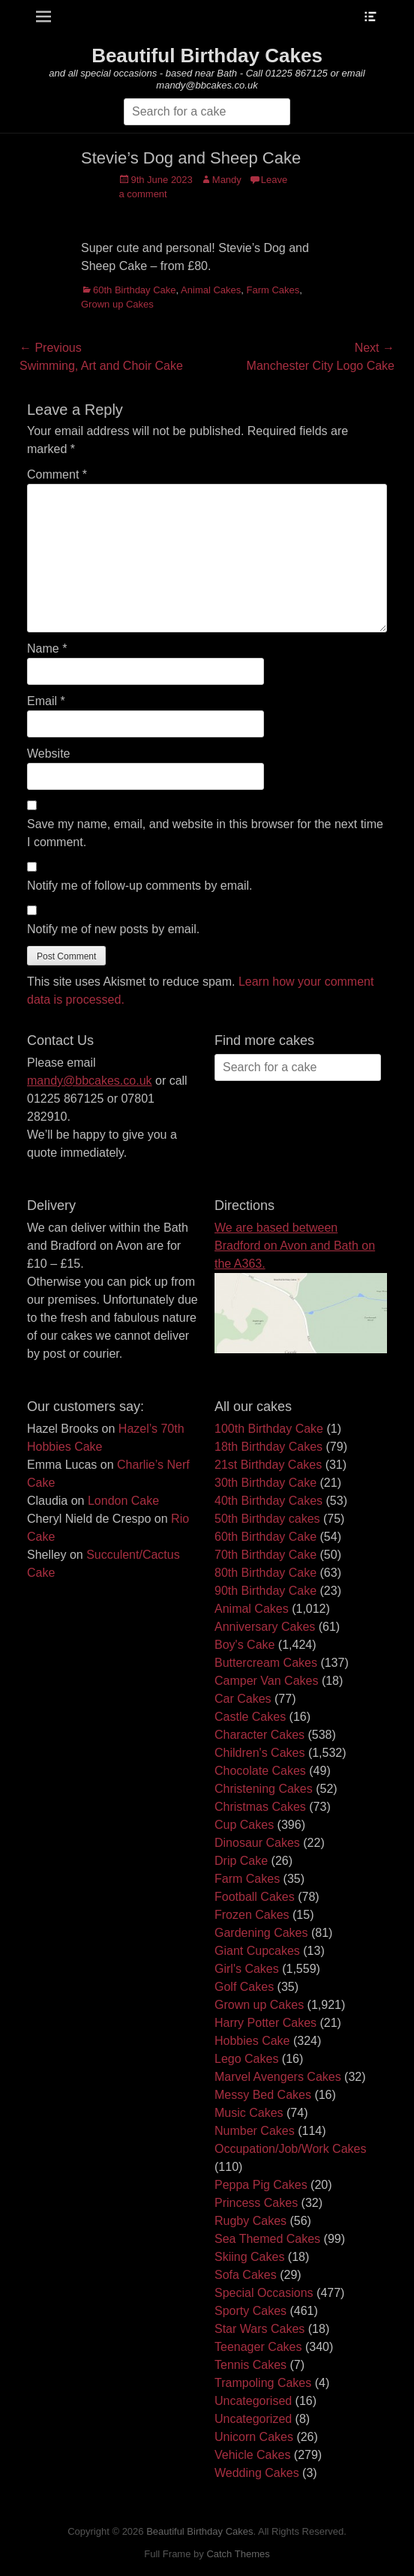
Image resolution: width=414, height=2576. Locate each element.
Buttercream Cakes (265, 1662)
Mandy (227, 179)
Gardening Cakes (261, 1932)
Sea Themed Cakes (267, 2238)
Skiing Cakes (249, 2256)
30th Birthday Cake (265, 1482)
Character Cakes (259, 1734)
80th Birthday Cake (265, 1572)
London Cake (123, 1500)
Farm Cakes (273, 290)
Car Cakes (243, 1698)
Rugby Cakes (250, 2220)
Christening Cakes (263, 1788)
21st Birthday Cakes (268, 1464)
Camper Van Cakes (266, 1680)
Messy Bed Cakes (262, 2094)
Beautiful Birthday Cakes (207, 55)
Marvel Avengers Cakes (277, 2076)
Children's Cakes (259, 1752)
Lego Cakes (246, 2058)
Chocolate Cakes (260, 1770)
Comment (57, 474)
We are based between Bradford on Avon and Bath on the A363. (294, 1245)
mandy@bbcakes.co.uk (89, 1080)
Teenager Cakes (258, 2346)
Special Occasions (264, 2292)
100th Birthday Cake (268, 1428)
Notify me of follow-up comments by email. (140, 885)
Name (47, 648)
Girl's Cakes (246, 1968)
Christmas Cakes (260, 1806)
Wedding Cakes (256, 2472)
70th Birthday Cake (265, 1554)
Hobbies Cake (252, 2040)
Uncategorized (253, 2418)
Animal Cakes (211, 290)
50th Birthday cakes (267, 1518)
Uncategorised (253, 2400)
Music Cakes (249, 2112)
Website (48, 753)
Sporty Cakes (250, 2310)
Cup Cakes (244, 1824)
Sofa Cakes (245, 2274)
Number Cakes (254, 2130)
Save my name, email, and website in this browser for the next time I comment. (205, 833)
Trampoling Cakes (262, 2382)
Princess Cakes (256, 2202)
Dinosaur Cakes (257, 1842)
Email (46, 701)
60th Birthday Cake (134, 290)
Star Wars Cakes (259, 2328)
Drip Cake (241, 1860)
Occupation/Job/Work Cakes (290, 2148)
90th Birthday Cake (265, 1590)
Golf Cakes (244, 1986)
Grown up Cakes (117, 304)
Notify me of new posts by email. (113, 929)
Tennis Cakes (250, 2364)
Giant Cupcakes (257, 1950)
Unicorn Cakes (253, 2436)
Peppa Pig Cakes (261, 2184)
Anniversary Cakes (264, 1626)
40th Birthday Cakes (268, 1500)
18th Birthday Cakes (268, 1446)
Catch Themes (237, 2553)
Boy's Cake (244, 1644)
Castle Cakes (250, 1716)
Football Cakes (254, 1896)
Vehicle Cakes (252, 2454)
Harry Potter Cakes (265, 2022)
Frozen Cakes (252, 1914)
